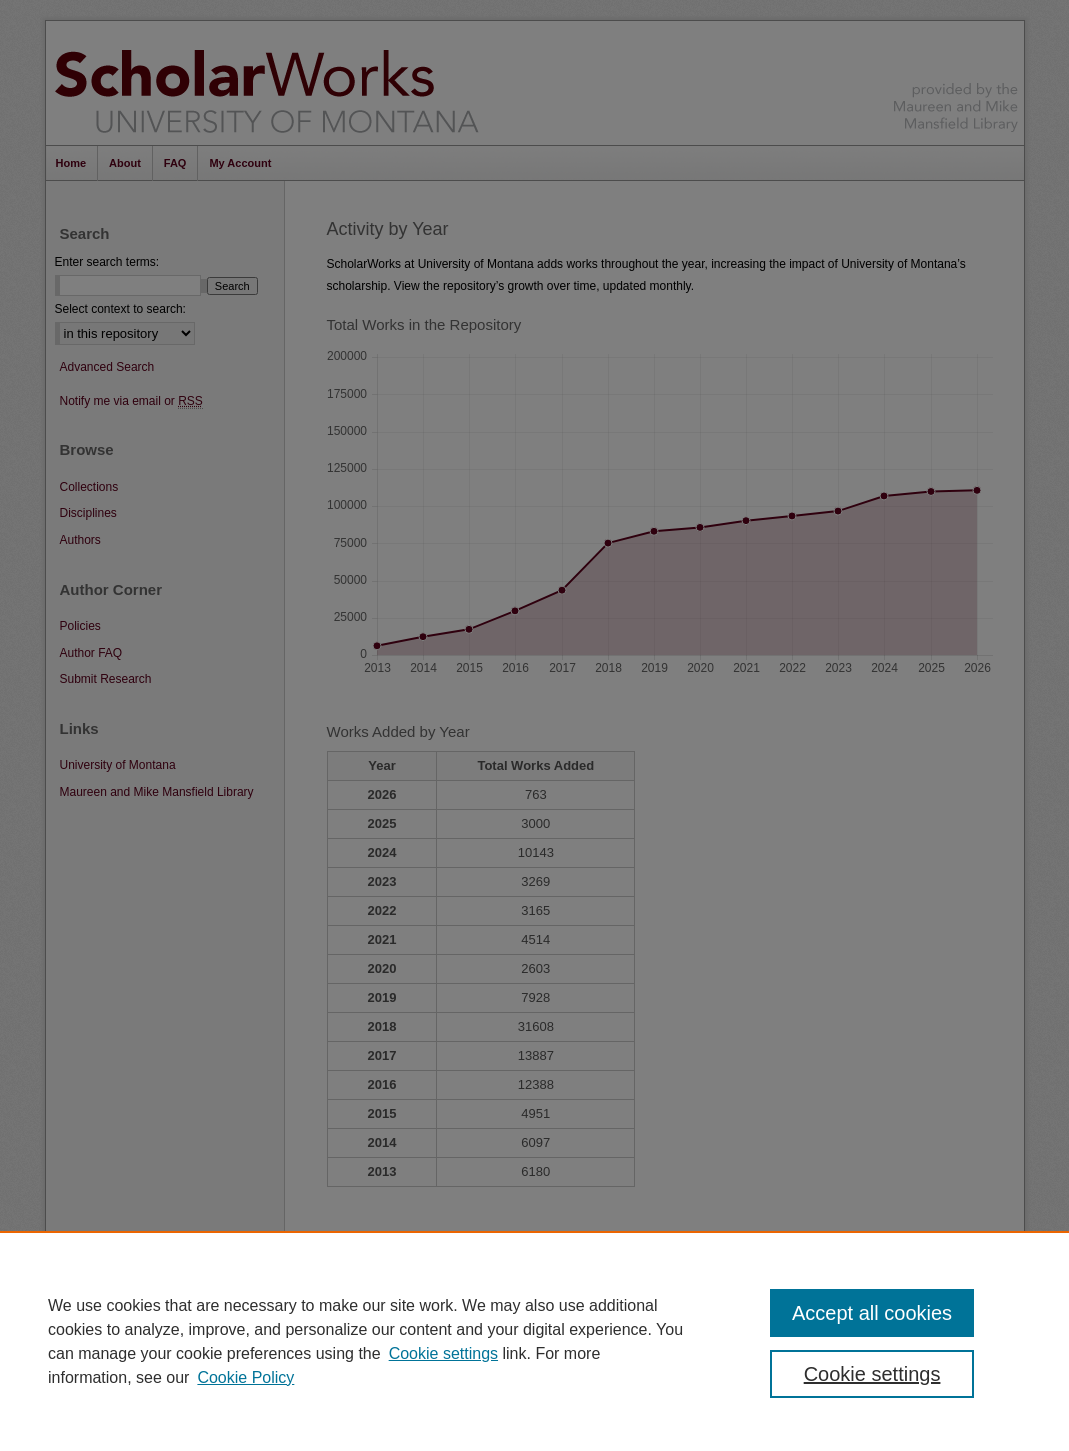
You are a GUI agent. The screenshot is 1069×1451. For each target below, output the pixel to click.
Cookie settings (443, 1353)
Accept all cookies (872, 1313)
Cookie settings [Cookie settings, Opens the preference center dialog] (872, 1374)
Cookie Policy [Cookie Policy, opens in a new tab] (245, 1377)
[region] (534, 1341)
